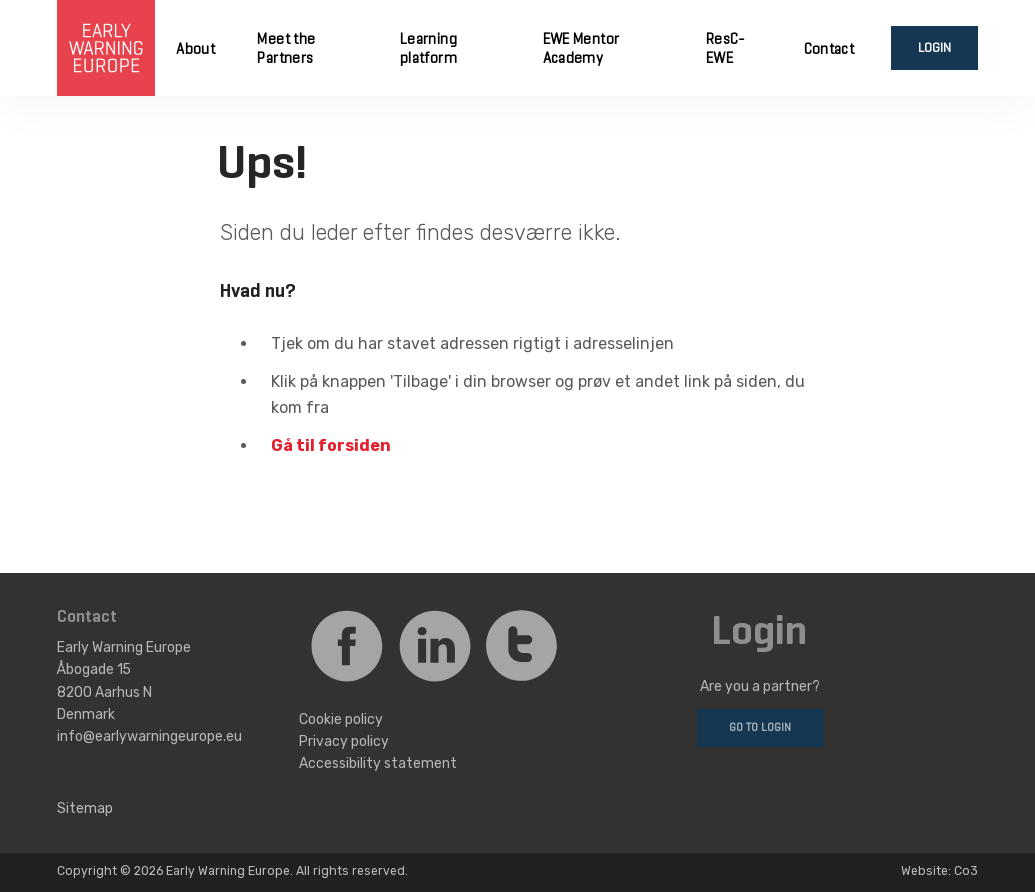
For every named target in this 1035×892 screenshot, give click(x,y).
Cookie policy (341, 719)
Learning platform (428, 49)
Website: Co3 (939, 871)
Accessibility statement (378, 763)
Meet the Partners (286, 49)
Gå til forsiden (331, 445)
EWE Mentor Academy (581, 49)
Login (934, 48)
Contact (829, 49)
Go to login (760, 728)
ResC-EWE (726, 49)
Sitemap (85, 808)
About (195, 49)
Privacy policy (344, 741)
